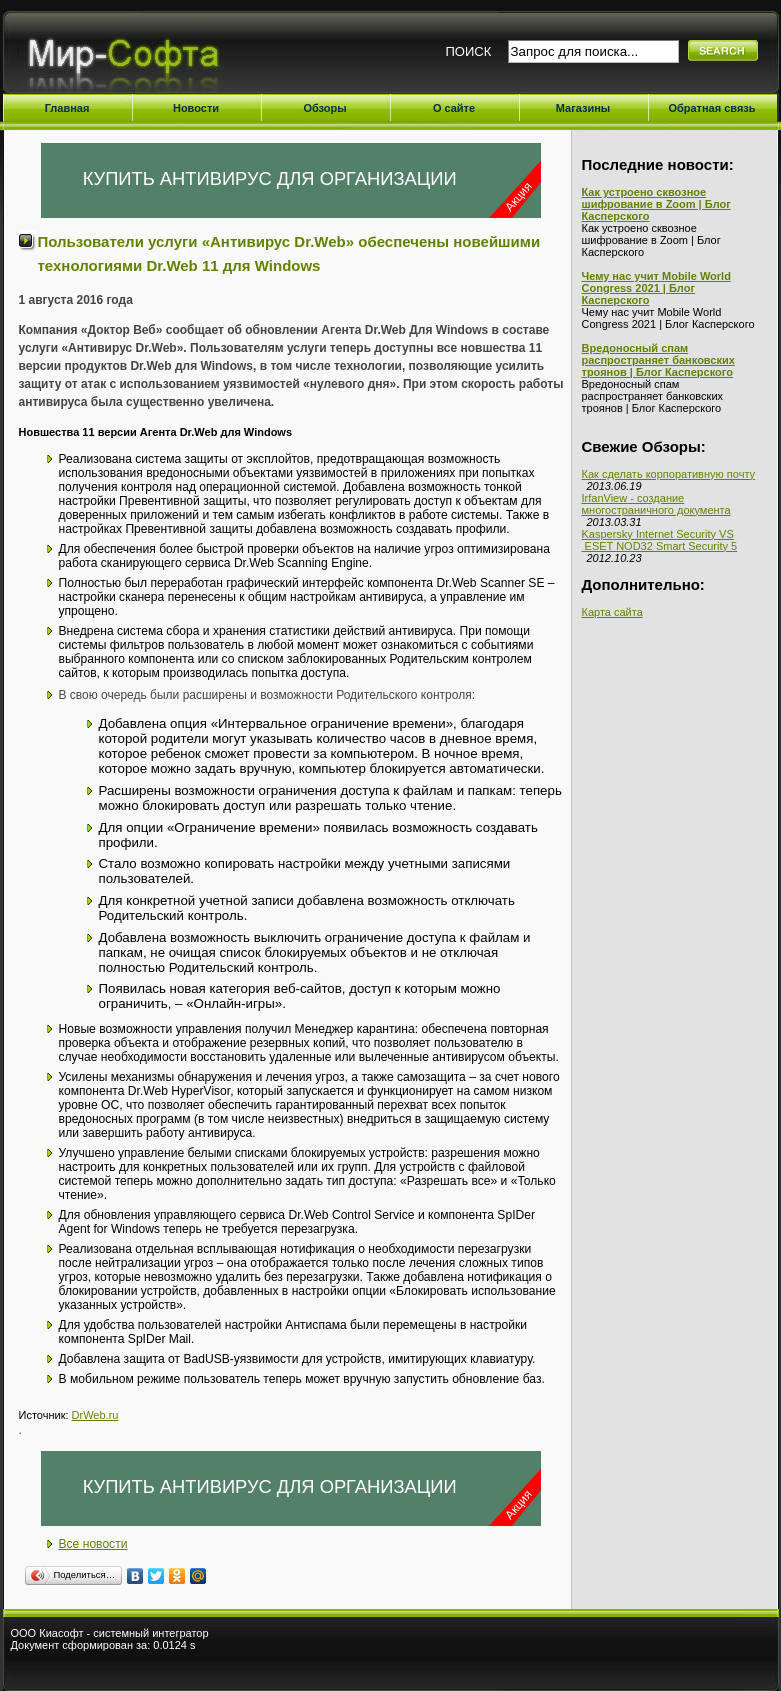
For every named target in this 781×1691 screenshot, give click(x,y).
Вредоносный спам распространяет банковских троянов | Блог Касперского (658, 360)
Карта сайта (612, 612)
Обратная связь (711, 108)
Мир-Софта (131, 57)
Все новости (93, 1544)
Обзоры (324, 108)
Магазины (583, 108)
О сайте (454, 108)
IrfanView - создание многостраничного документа (656, 504)
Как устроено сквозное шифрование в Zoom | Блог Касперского (656, 204)
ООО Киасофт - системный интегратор (110, 1633)
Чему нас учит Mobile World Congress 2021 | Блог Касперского (656, 288)
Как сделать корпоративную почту (669, 474)
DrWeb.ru (95, 1415)
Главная (67, 108)
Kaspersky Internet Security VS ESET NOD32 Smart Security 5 (660, 540)
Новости (196, 108)
